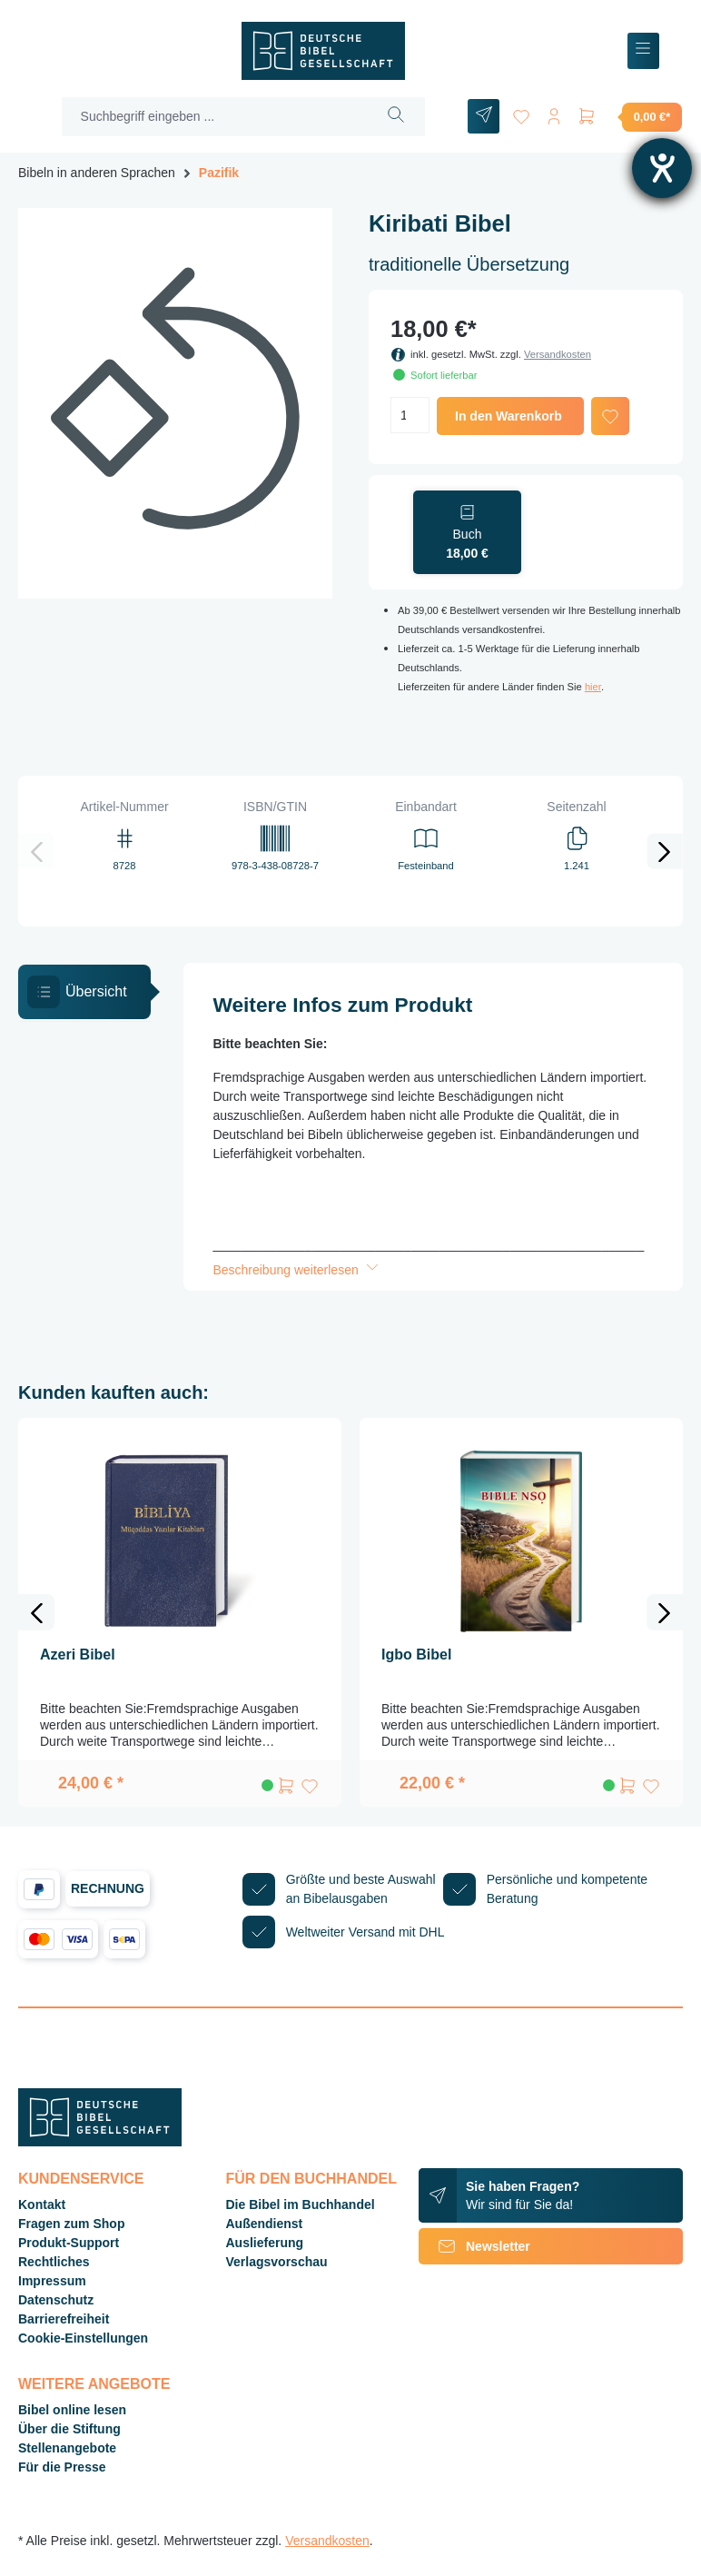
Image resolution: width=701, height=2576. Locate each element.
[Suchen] (396, 116)
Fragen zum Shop (71, 2223)
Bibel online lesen (72, 2410)
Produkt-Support (68, 2242)
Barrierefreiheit (63, 2319)
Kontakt (41, 2204)
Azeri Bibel (77, 1654)
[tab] (84, 992)
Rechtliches (54, 2261)
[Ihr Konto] (554, 113)
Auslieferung (265, 2242)
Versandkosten (557, 354)
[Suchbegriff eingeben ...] (215, 116)
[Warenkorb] (629, 116)
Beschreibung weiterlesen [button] (296, 1270)
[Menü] (643, 51)
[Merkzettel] (521, 113)
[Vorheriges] (36, 851)
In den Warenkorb (508, 416)
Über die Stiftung (69, 2429)
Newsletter (474, 2246)
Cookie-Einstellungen (83, 2338)
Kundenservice (80, 2178)
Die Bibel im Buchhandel (300, 2204)
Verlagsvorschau (277, 2261)
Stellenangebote (67, 2448)
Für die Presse (62, 2467)
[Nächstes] (665, 851)
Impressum (52, 2281)
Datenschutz (56, 2300)
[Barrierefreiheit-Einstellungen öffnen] (662, 168)
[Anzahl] (409, 415)
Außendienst (264, 2223)
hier (593, 686)
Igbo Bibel (416, 1654)
